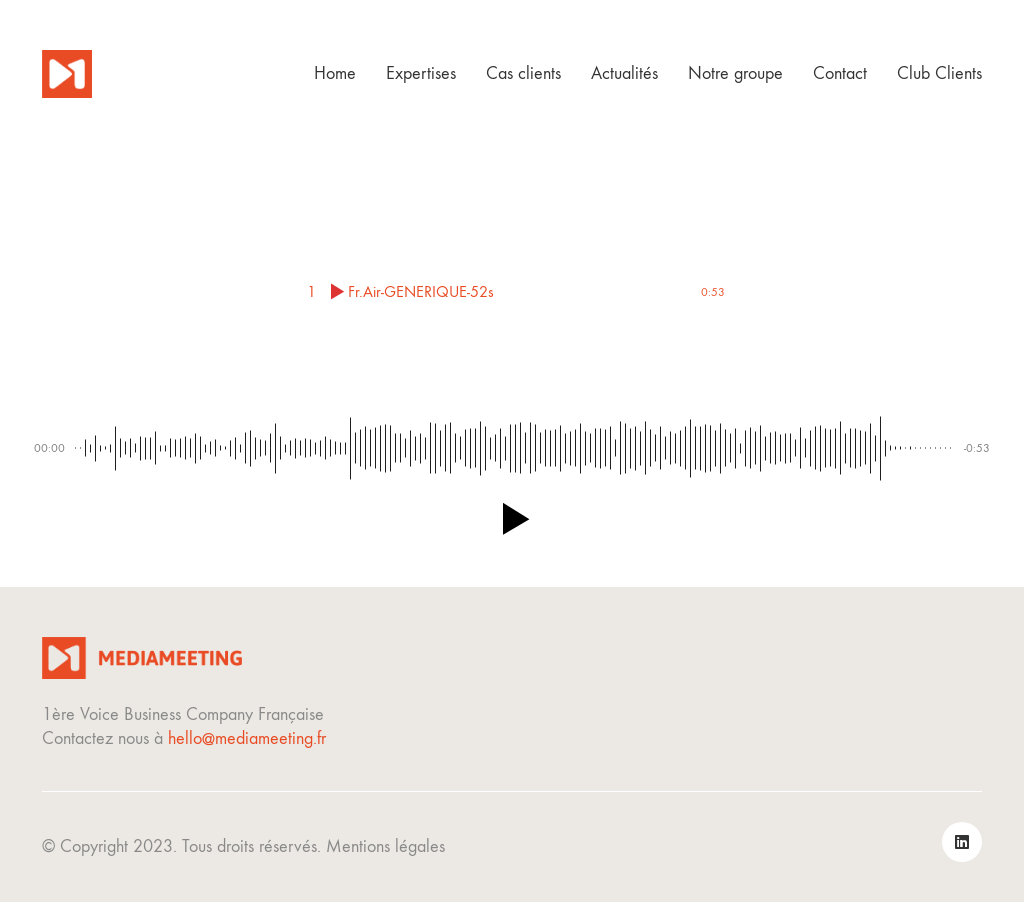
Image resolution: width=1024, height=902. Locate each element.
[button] (512, 519)
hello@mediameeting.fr (247, 738)
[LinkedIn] (962, 842)
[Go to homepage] (67, 74)
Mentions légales (385, 846)
